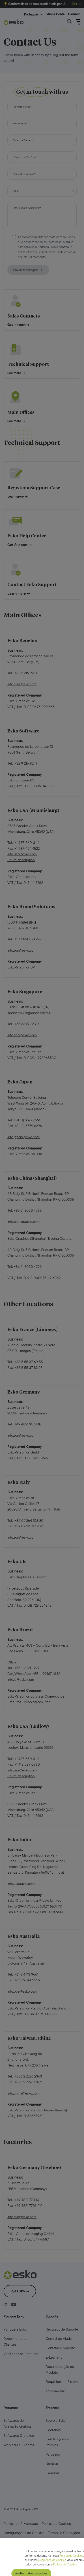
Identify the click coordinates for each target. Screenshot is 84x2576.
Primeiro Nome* (22, 106)
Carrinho (74, 14)
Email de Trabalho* (23, 140)
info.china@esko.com (23, 1285)
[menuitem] (15, 2329)
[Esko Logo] (14, 22)
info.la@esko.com (20, 1728)
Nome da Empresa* (24, 174)
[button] (80, 4)
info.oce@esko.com (22, 2042)
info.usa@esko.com (22, 1828)
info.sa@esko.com (21, 1932)
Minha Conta (55, 14)
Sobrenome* (20, 123)
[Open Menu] (77, 21)
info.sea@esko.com (22, 1080)
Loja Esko (17, 2291)
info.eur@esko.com (22, 729)
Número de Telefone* (25, 157)
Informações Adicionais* (27, 208)
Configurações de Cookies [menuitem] (24, 2532)
